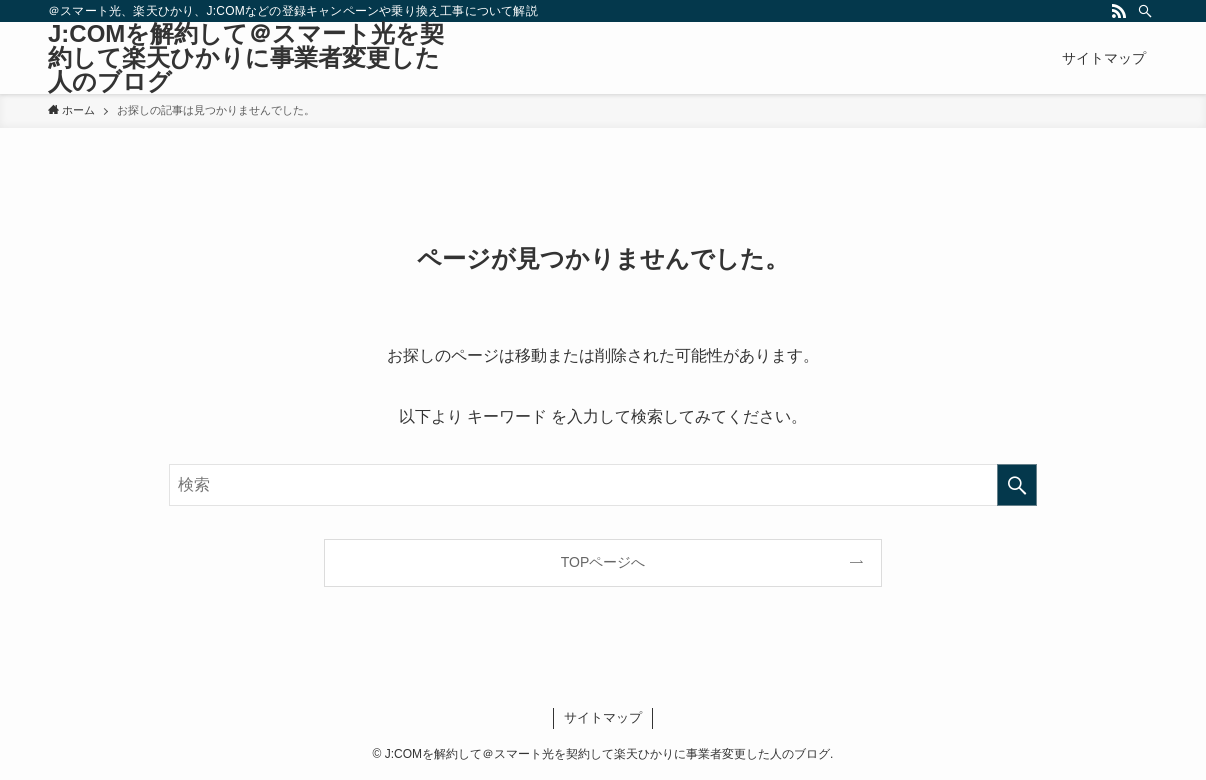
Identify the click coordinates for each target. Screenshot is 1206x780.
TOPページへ (603, 562)
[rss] (1119, 11)
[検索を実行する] (1017, 485)
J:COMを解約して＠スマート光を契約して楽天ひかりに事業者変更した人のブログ (246, 58)
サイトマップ (603, 717)
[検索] (1145, 11)
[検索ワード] (603, 485)
